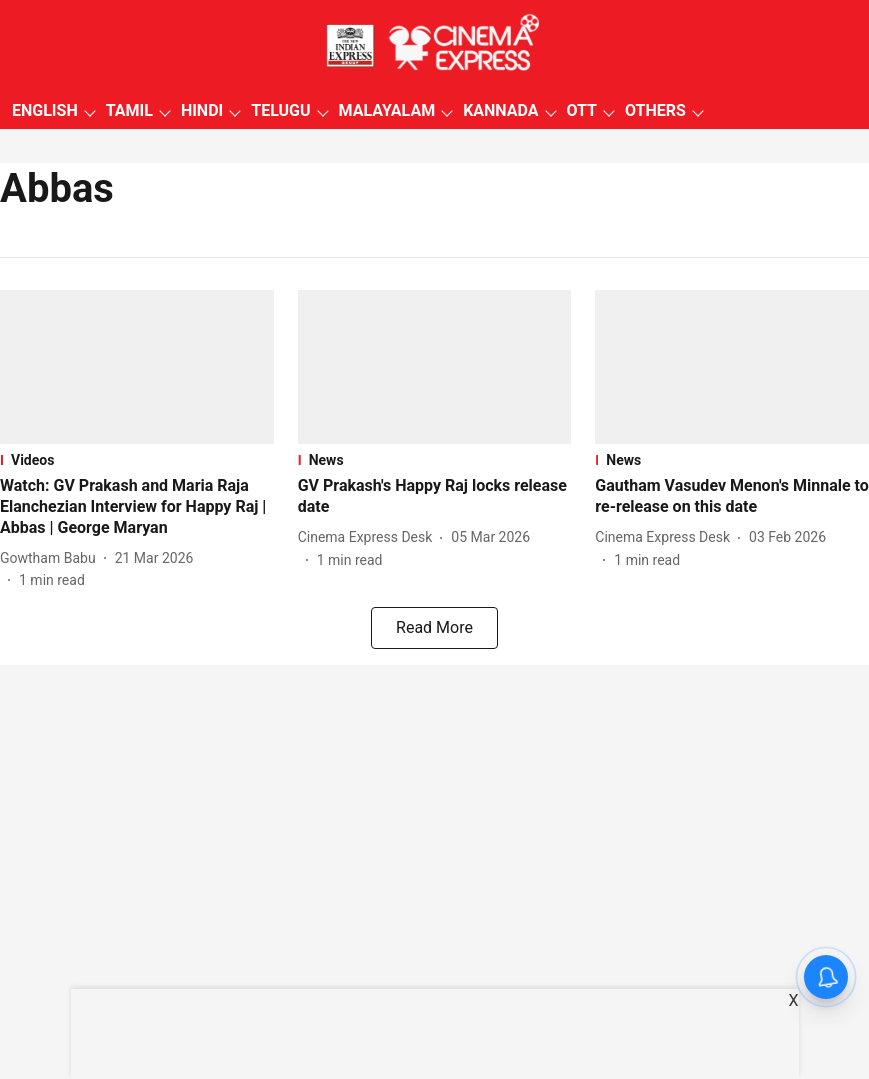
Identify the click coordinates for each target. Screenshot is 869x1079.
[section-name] (137, 460)
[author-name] (52, 558)
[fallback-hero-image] (137, 367)
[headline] (137, 507)
